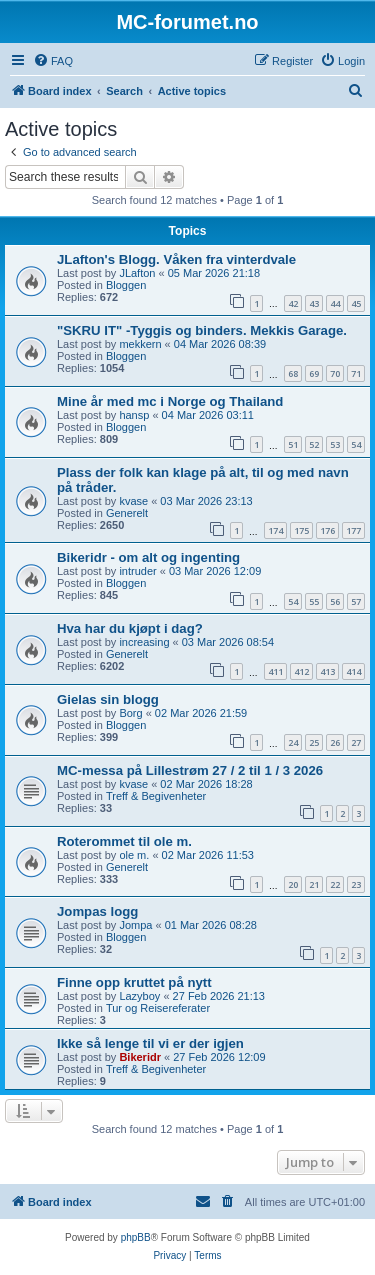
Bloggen (126, 285)
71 (356, 373)
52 (314, 444)
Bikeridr (140, 1057)
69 (314, 373)
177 (353, 530)
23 (356, 884)
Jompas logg (97, 911)
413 (327, 671)
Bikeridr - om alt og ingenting (148, 557)
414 (353, 671)
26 (335, 742)
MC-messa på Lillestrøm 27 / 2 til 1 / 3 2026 (190, 770)
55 (314, 601)
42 (293, 303)
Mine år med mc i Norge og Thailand (170, 401)
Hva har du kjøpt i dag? (130, 628)
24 (293, 742)
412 (301, 671)
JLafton (137, 273)
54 (356, 444)
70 (335, 373)
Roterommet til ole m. (124, 841)
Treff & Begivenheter (156, 796)
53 (335, 444)
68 (293, 373)
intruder (137, 571)
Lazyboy (139, 996)
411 (275, 671)
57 (356, 601)
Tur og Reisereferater (158, 1008)
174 (275, 530)
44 (335, 303)
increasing (144, 642)
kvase (133, 501)
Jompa (135, 925)
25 (314, 742)
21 (314, 884)
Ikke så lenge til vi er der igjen (150, 1043)
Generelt (127, 513)
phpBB (136, 1237)
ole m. (134, 855)
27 (356, 742)
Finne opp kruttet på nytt (134, 982)
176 (327, 530)
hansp (134, 415)
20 (293, 884)
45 (356, 303)
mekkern (140, 344)
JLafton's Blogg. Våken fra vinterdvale (176, 259)
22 (335, 884)
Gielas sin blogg (108, 699)
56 (335, 601)
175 (301, 530)
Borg (130, 713)
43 (314, 303)
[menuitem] (53, 61)
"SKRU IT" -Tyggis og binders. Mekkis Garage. (202, 330)
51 (293, 444)
